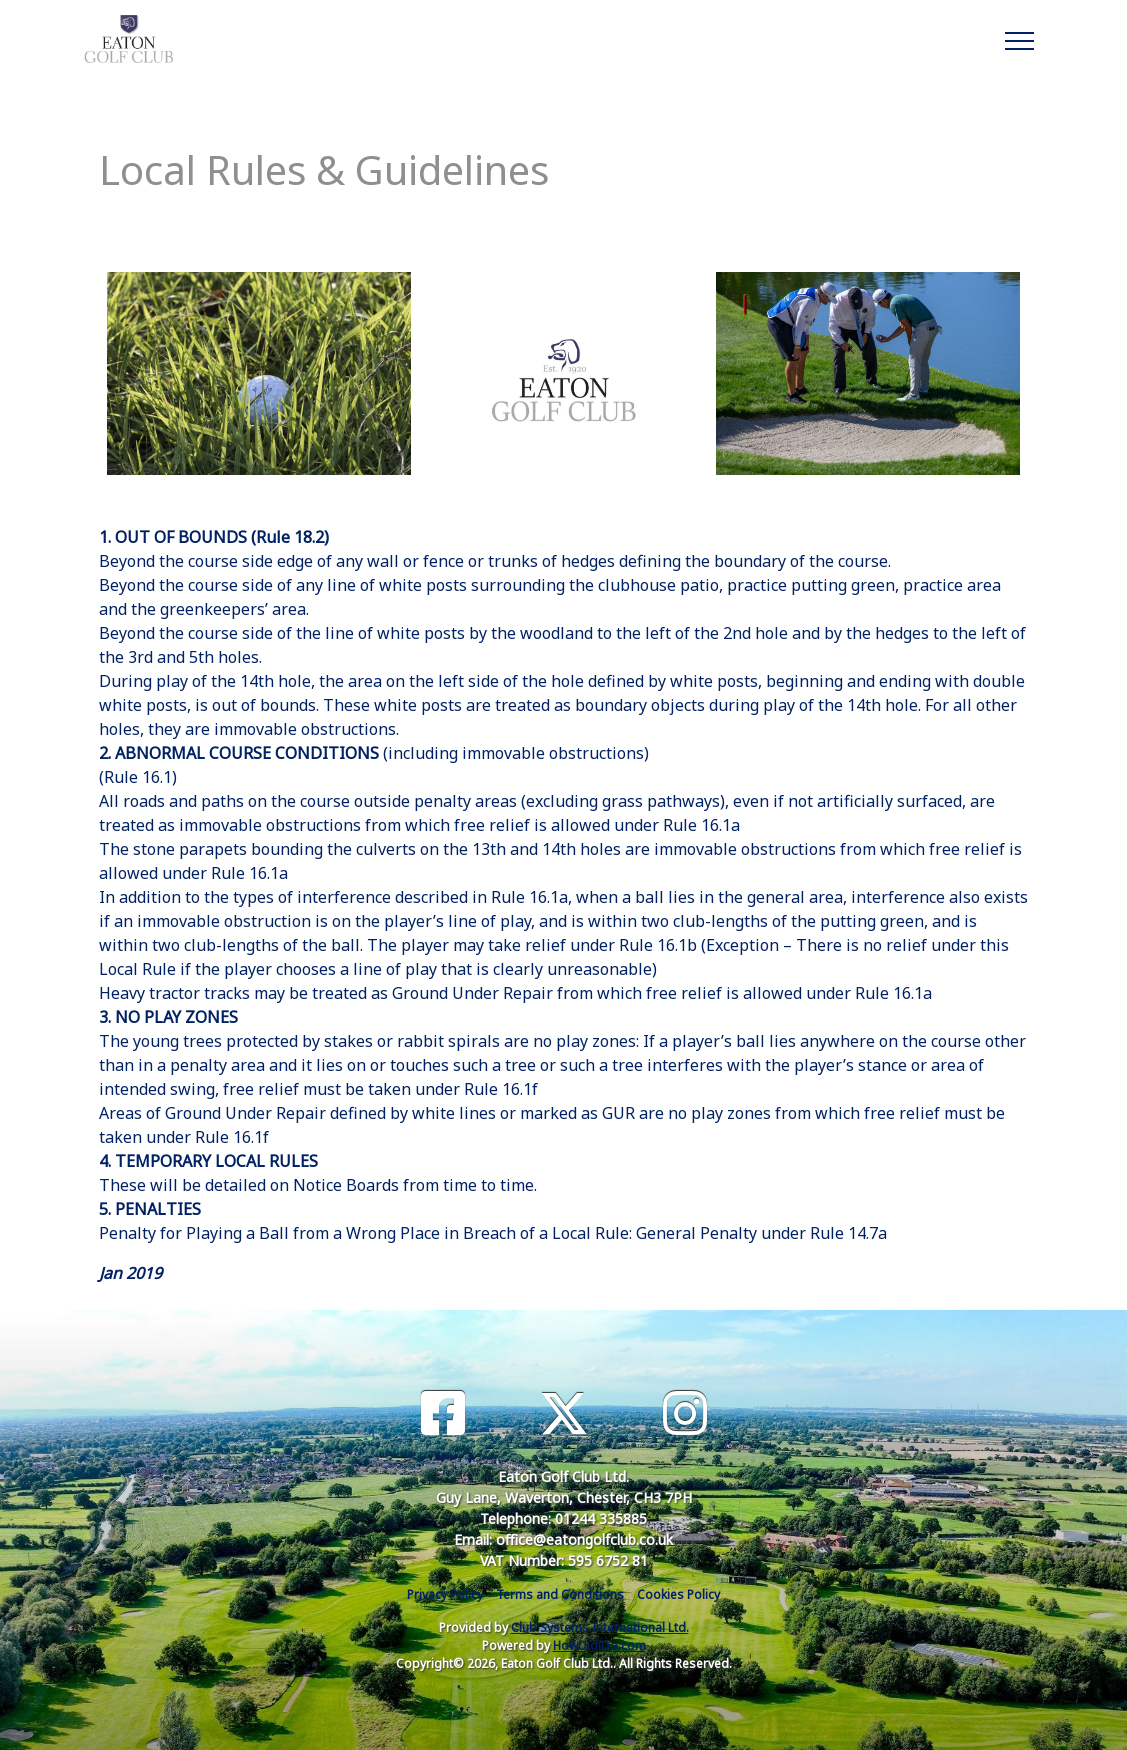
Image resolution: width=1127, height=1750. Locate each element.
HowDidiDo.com (599, 1645)
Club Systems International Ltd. (600, 1627)
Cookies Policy (678, 1594)
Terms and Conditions (560, 1594)
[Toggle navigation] (1018, 38)
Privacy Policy (445, 1594)
